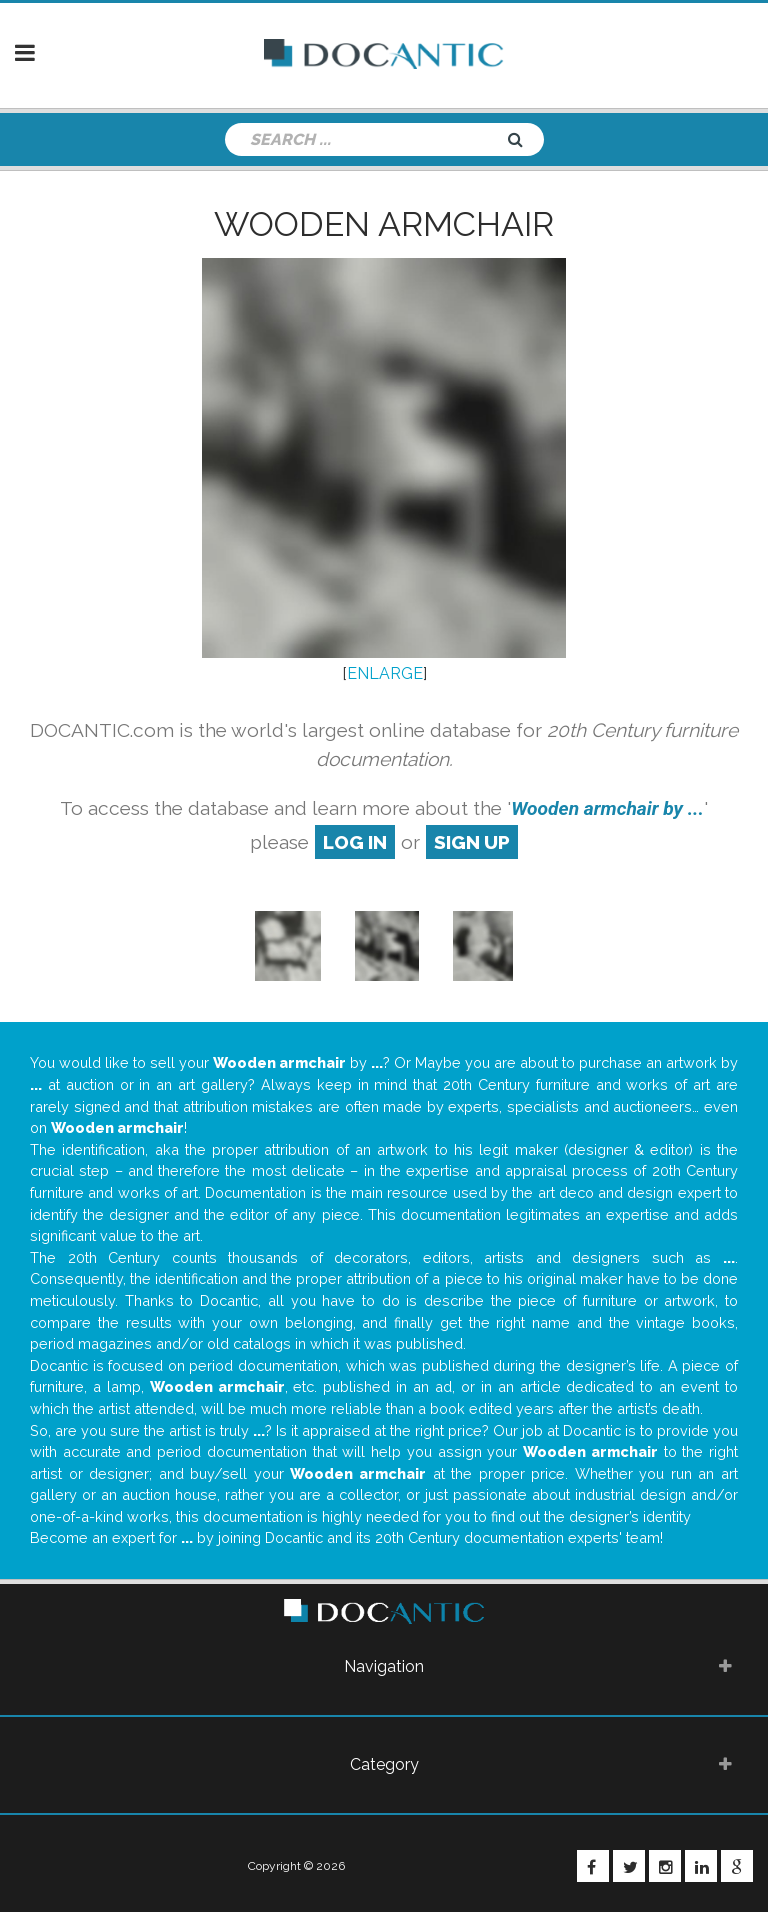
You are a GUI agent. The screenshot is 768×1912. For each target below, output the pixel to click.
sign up (472, 842)
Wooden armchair (384, 224)
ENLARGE (385, 673)
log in (355, 842)
